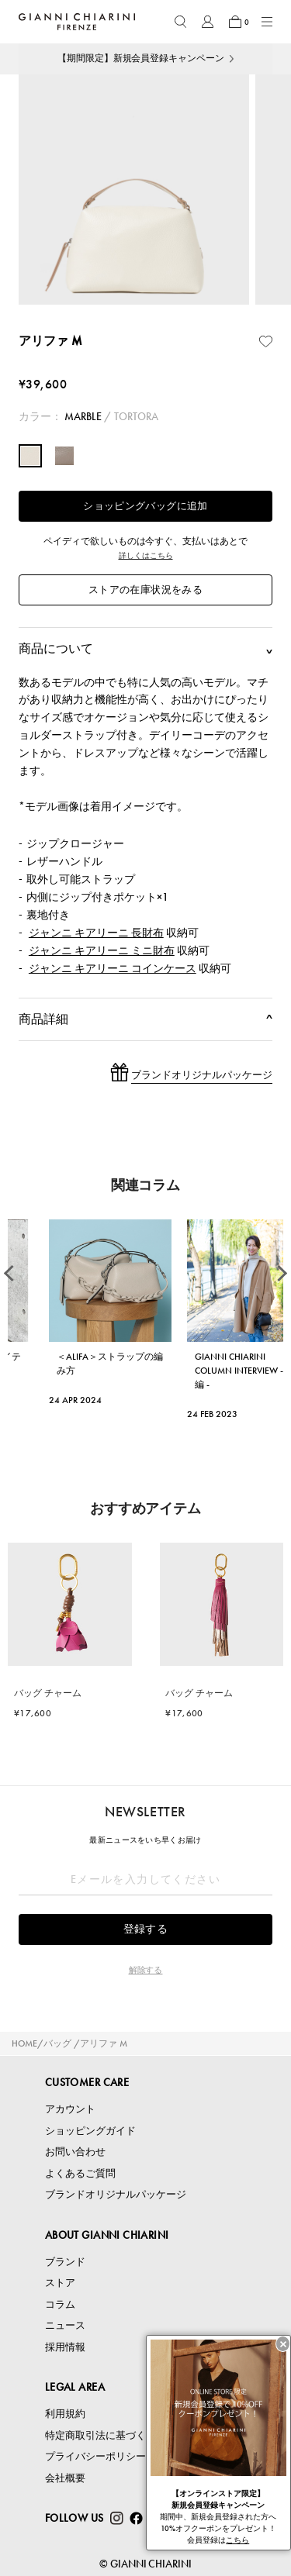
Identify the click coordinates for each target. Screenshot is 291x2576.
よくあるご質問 (80, 2173)
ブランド (65, 2261)
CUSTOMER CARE (87, 2082)
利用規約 (65, 2413)
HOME (24, 2043)
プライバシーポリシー (95, 2456)
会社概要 (65, 2478)
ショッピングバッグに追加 (145, 505)
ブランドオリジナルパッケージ (115, 2194)
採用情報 (65, 2347)
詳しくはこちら (146, 555)
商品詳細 (145, 1019)
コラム (60, 2304)
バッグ (57, 2043)
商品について (145, 649)
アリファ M (103, 2043)
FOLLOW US (74, 2518)
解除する (146, 1969)
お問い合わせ (75, 2151)
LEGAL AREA (75, 2387)
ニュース (65, 2325)
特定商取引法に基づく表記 (105, 2435)
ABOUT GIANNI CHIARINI (107, 2235)
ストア (60, 2282)
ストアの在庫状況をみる (145, 589)
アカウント (70, 2109)
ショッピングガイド (90, 2130)
